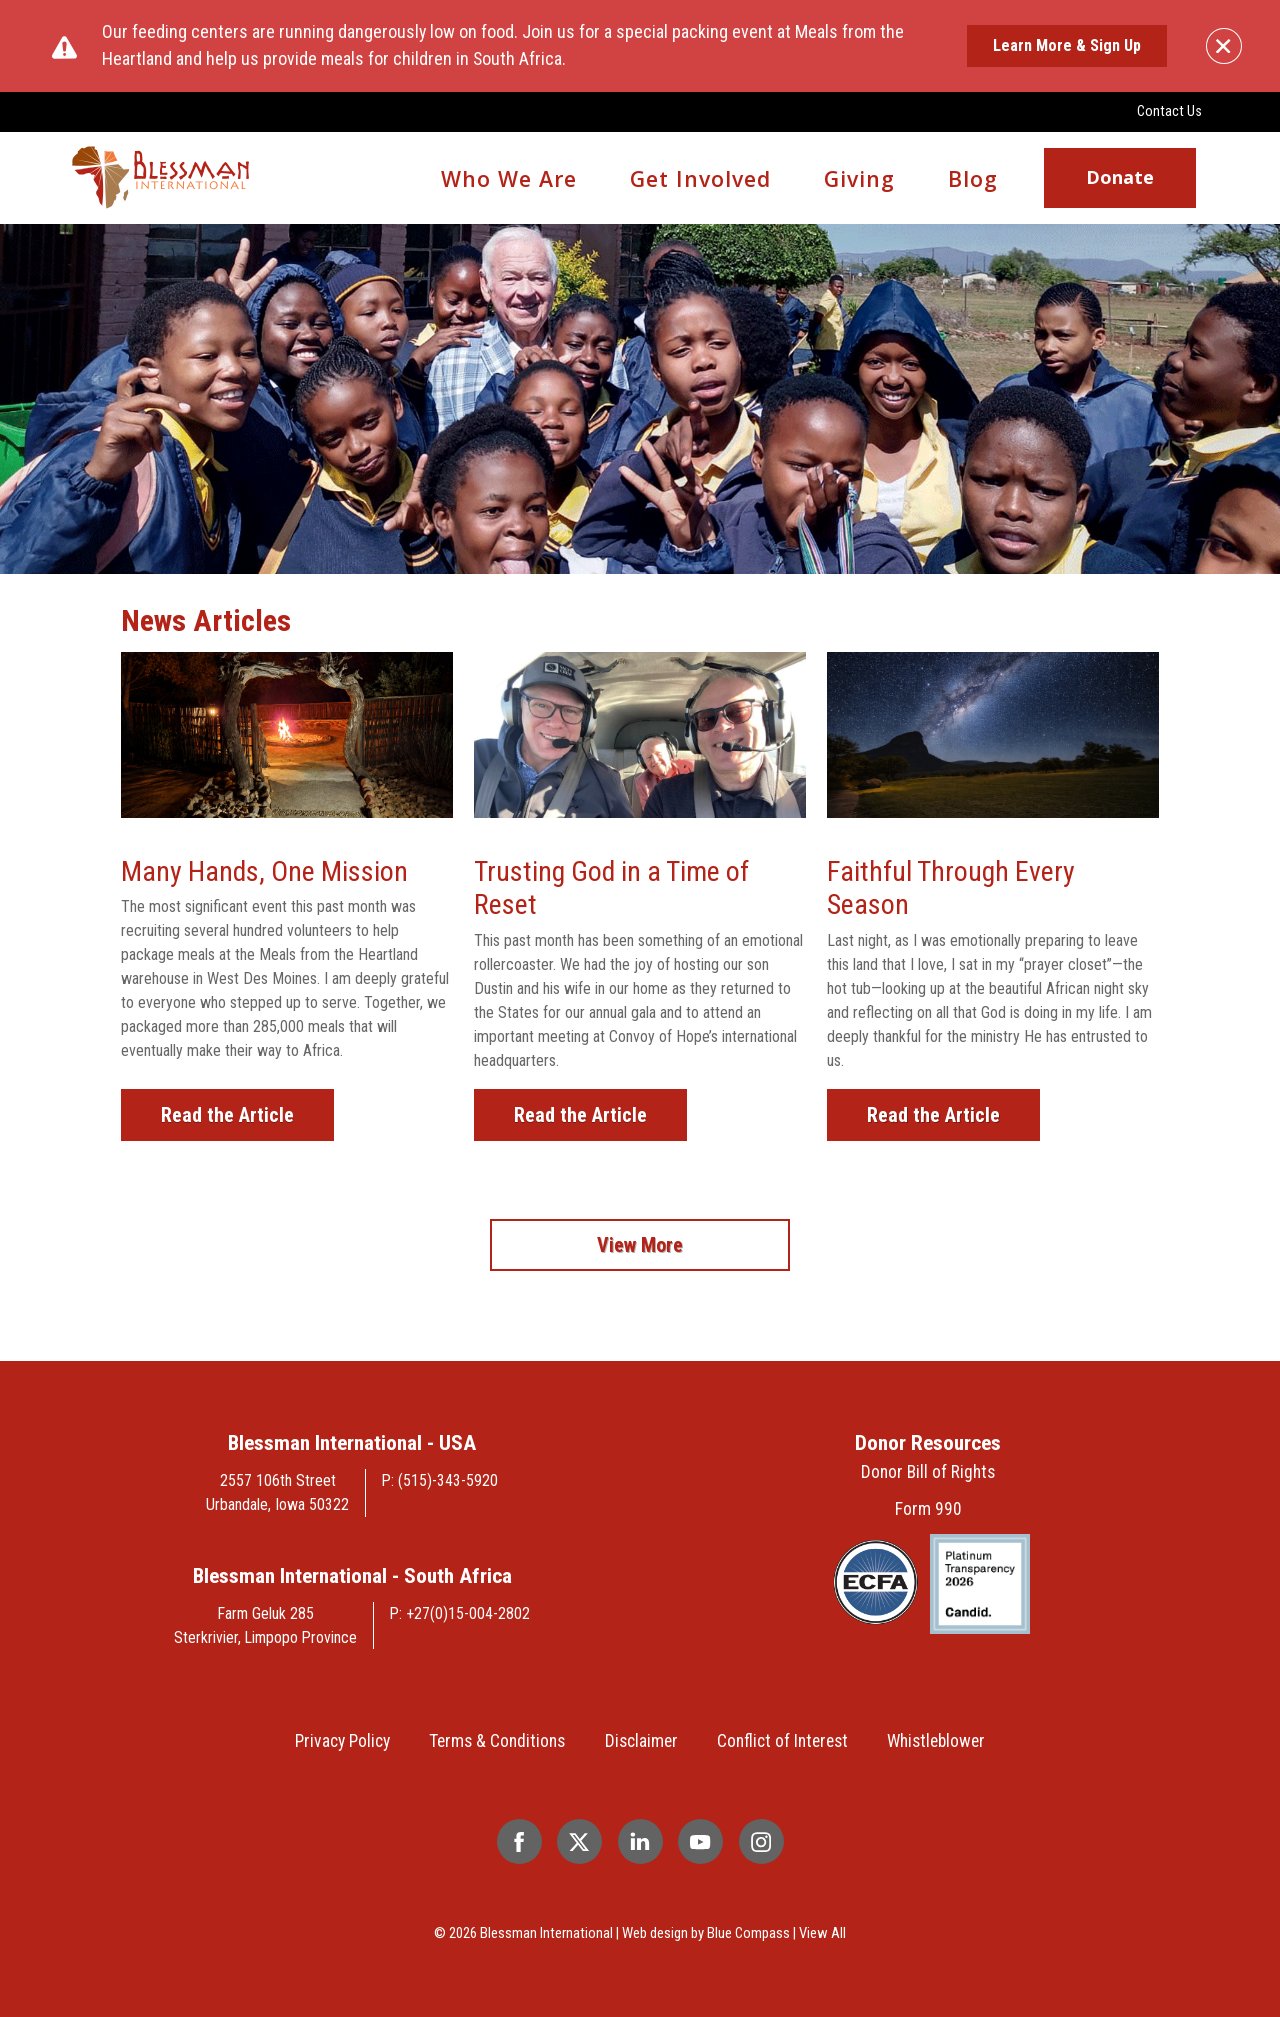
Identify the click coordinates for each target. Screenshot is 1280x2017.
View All (822, 1933)
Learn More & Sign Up (1067, 45)
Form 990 (928, 1509)
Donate (1120, 177)
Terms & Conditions (497, 1741)
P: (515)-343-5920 (440, 1480)
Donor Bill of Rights (928, 1472)
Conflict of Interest (782, 1741)
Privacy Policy (342, 1741)
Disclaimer (641, 1741)
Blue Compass (748, 1933)
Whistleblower (936, 1741)
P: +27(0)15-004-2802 (460, 1613)
